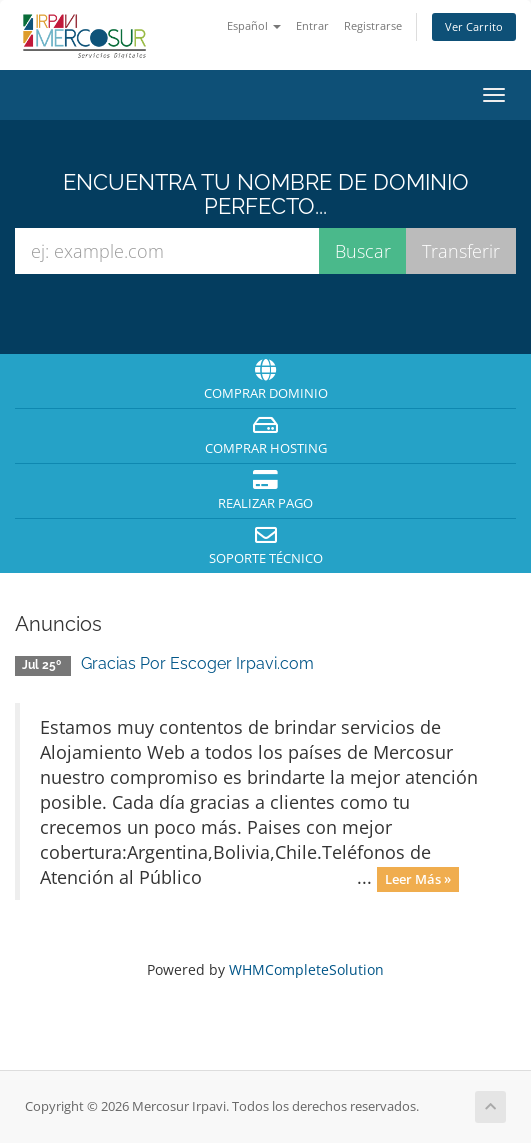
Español (254, 25)
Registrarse (373, 25)
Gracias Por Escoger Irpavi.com (197, 663)
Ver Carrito (474, 26)
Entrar (312, 25)
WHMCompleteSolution (306, 969)
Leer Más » (418, 879)
